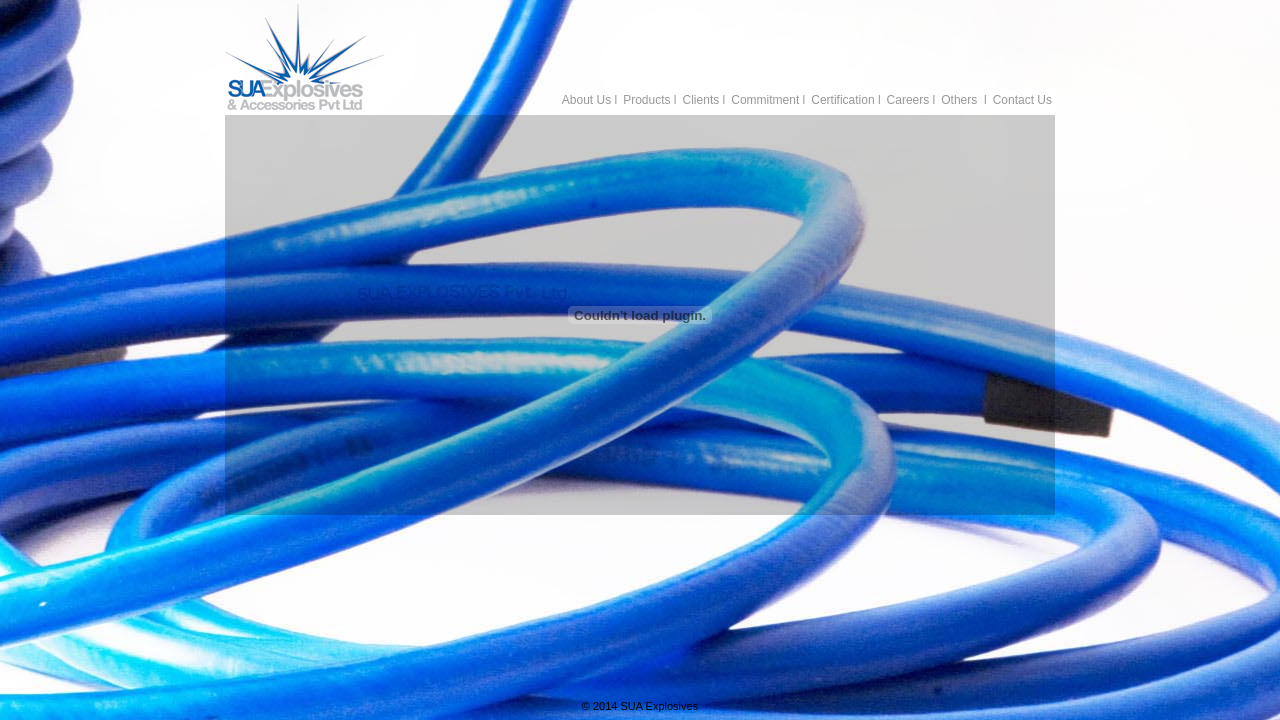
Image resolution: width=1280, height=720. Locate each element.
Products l (649, 100)
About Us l (589, 100)
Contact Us (1022, 100)
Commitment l (768, 100)
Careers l (911, 100)
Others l (963, 100)
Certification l (845, 100)
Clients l (704, 100)
